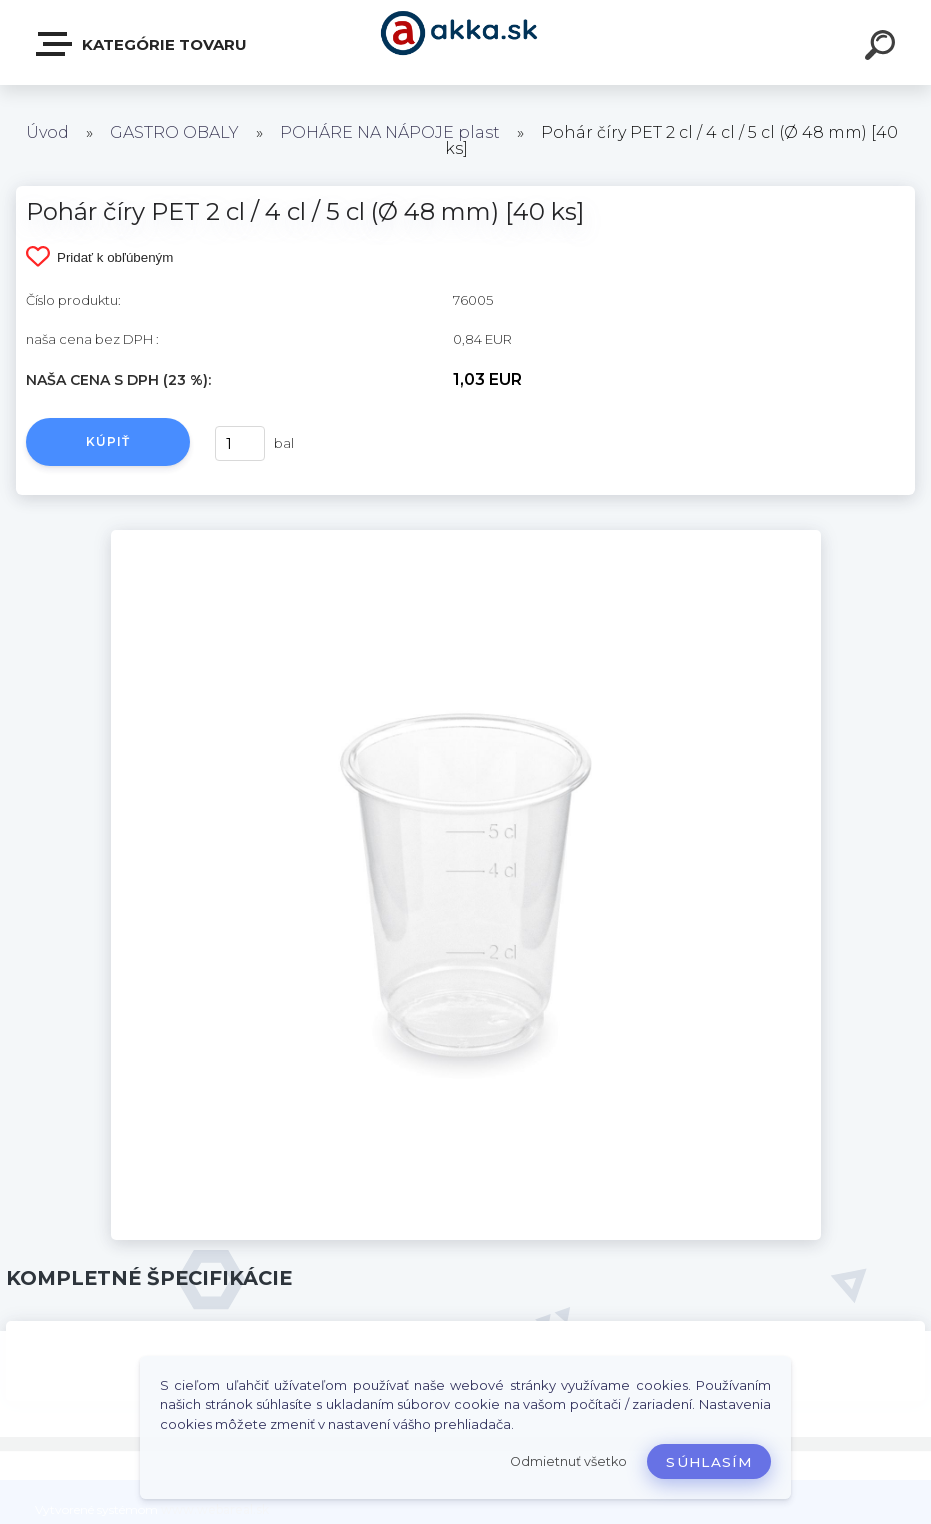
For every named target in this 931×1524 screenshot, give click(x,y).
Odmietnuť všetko (568, 1461)
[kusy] (240, 443)
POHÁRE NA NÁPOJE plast (390, 132)
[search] (883, 48)
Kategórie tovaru (142, 44)
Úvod (47, 132)
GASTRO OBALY (174, 132)
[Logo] (465, 42)
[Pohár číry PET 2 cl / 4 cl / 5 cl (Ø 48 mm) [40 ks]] (466, 537)
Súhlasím (709, 1462)
